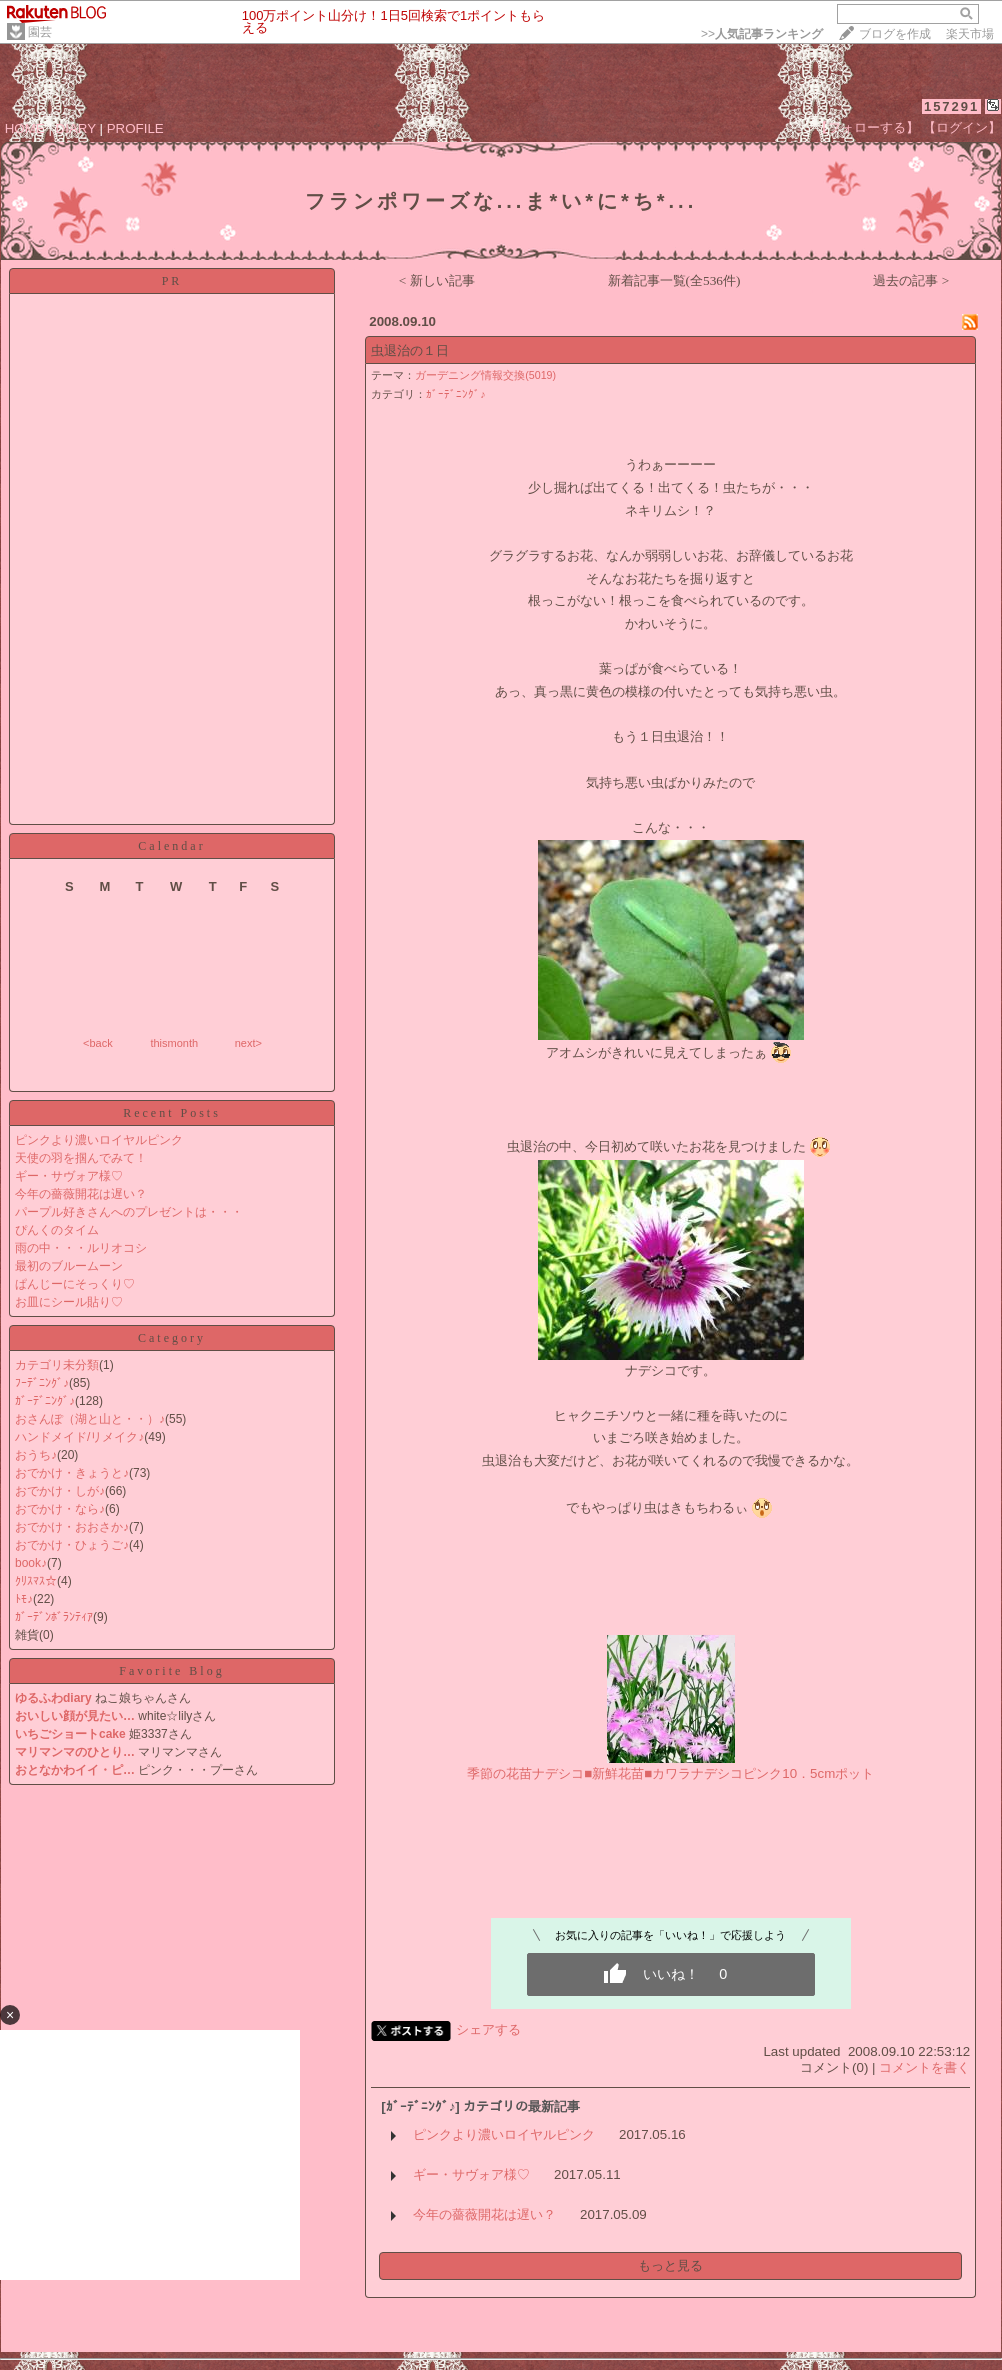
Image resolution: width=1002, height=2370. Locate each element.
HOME (25, 128)
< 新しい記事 (437, 280)
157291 (951, 106)
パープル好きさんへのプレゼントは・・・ (129, 1212)
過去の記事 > (911, 280)
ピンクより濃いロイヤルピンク (99, 1140)
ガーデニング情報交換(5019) (485, 375)
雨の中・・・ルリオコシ (81, 1248)
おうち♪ (36, 1455)
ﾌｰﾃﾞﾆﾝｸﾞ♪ (42, 1383)
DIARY (76, 128)
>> (762, 34)
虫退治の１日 (410, 350)
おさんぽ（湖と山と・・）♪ (90, 1419)
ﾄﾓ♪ (24, 1599)
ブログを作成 (895, 34)
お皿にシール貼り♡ (69, 1302)
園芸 (40, 32)
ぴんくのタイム (57, 1230)
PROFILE (135, 128)
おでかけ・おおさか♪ (72, 1527)
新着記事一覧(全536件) (674, 280)
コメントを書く (924, 2067)
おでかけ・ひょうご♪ (72, 1545)
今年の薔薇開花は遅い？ (81, 1194)
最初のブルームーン (69, 1266)
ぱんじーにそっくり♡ (75, 1284)
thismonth (174, 1043)
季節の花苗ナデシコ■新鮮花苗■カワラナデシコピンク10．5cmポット (670, 1773)
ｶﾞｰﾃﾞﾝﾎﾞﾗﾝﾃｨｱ (54, 1617)
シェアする (488, 2029)
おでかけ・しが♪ (60, 1491)
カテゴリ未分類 (57, 1365)
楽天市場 (970, 34)
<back (98, 1043)
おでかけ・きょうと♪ (72, 1473)
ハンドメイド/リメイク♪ (79, 1437)
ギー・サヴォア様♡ (69, 1176)
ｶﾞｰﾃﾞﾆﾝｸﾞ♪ (45, 1401)
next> (248, 1043)
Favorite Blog (171, 1671)
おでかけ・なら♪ (60, 1509)
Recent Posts (172, 1113)
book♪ (31, 1563)
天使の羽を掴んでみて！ (81, 1158)
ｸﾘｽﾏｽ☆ (36, 1581)
